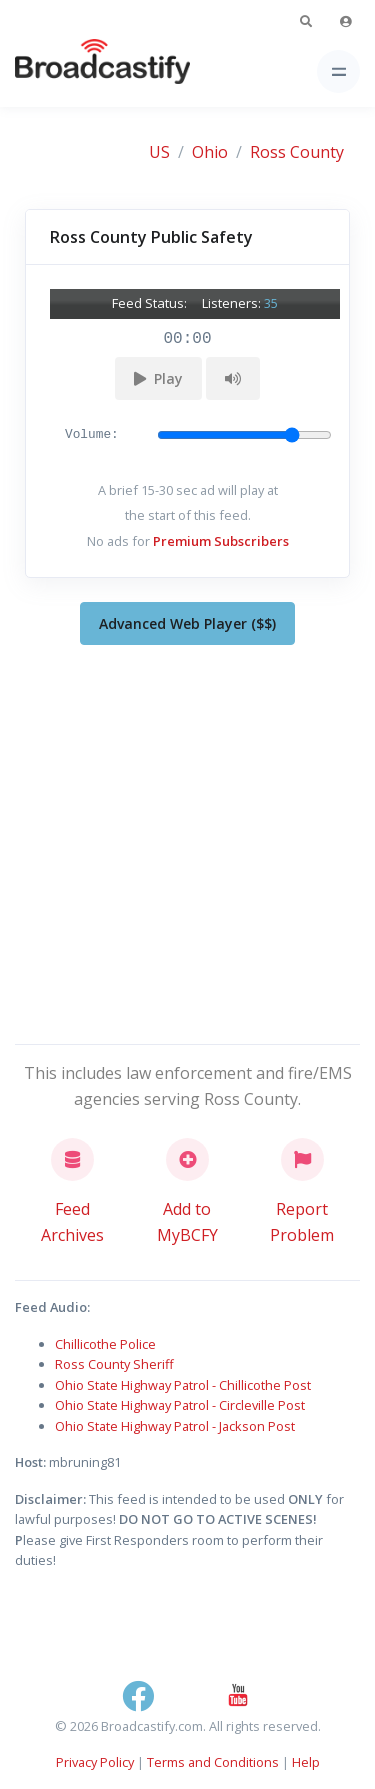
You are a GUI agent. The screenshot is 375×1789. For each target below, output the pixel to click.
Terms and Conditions (213, 1762)
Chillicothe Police (105, 1344)
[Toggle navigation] (338, 71)
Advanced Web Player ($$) (187, 623)
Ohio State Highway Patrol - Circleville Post (180, 1405)
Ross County (297, 152)
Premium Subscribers (221, 541)
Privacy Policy (95, 1762)
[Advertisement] (187, 840)
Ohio (210, 152)
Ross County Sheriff (114, 1364)
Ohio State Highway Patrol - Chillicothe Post (183, 1385)
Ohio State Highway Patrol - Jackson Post (175, 1426)
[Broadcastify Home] (71, 71)
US (159, 152)
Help (306, 1762)
